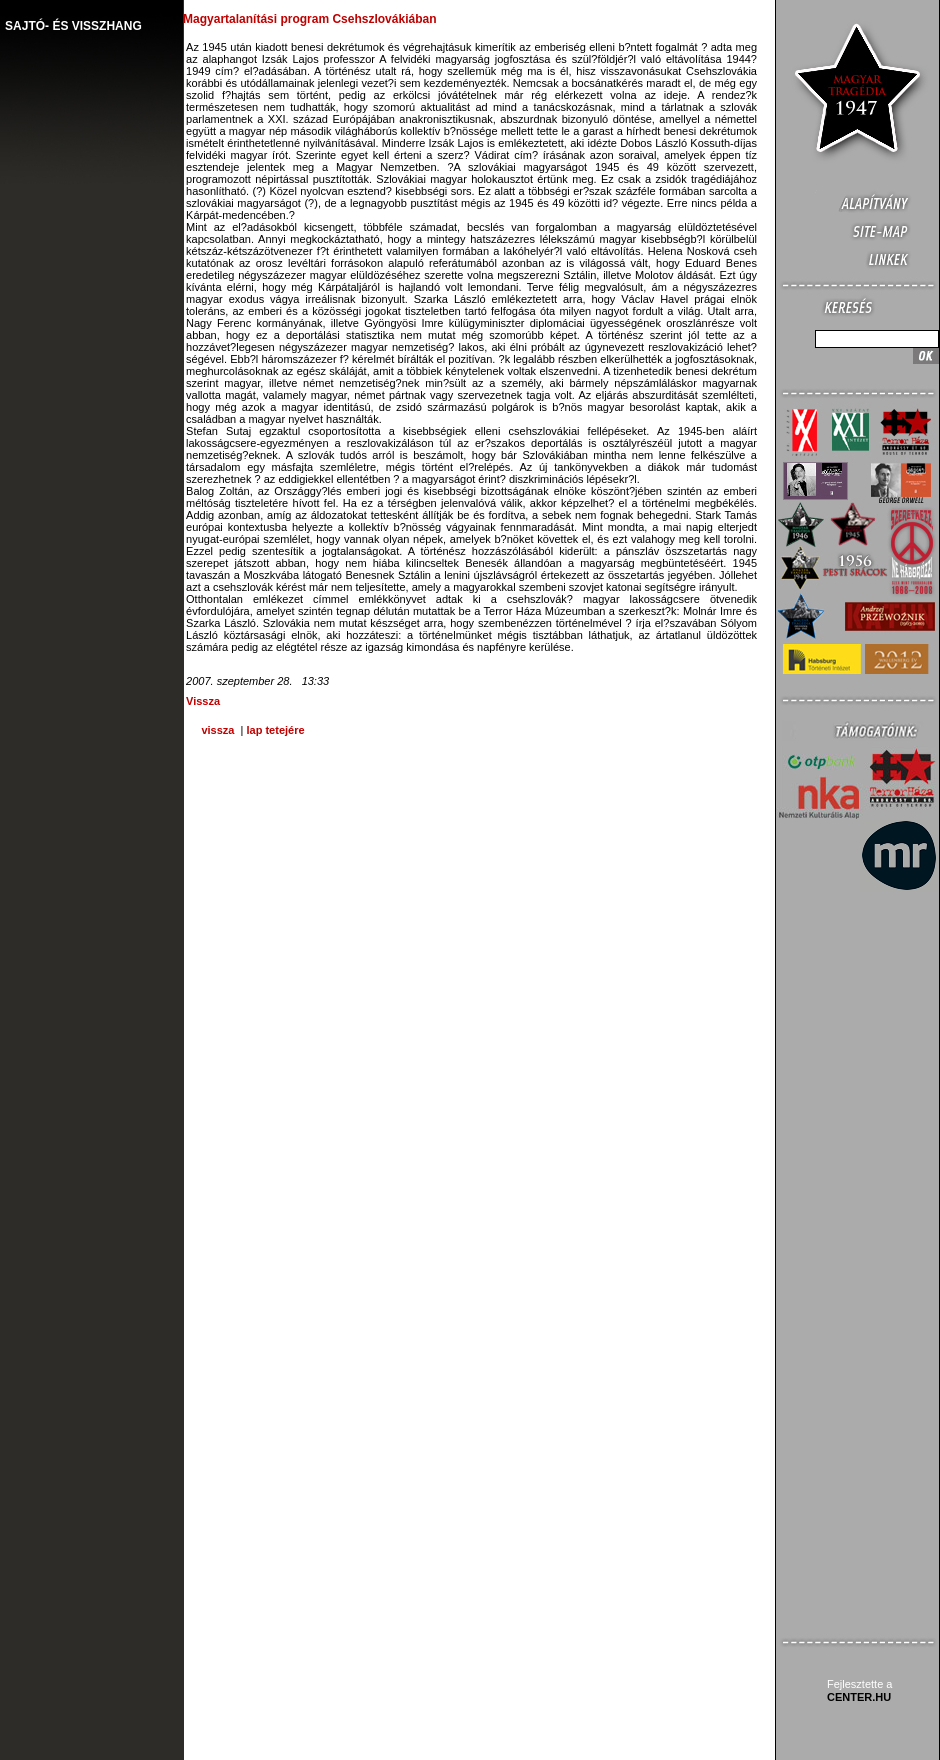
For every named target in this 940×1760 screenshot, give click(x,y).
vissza (217, 730)
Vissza (203, 701)
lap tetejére (275, 730)
